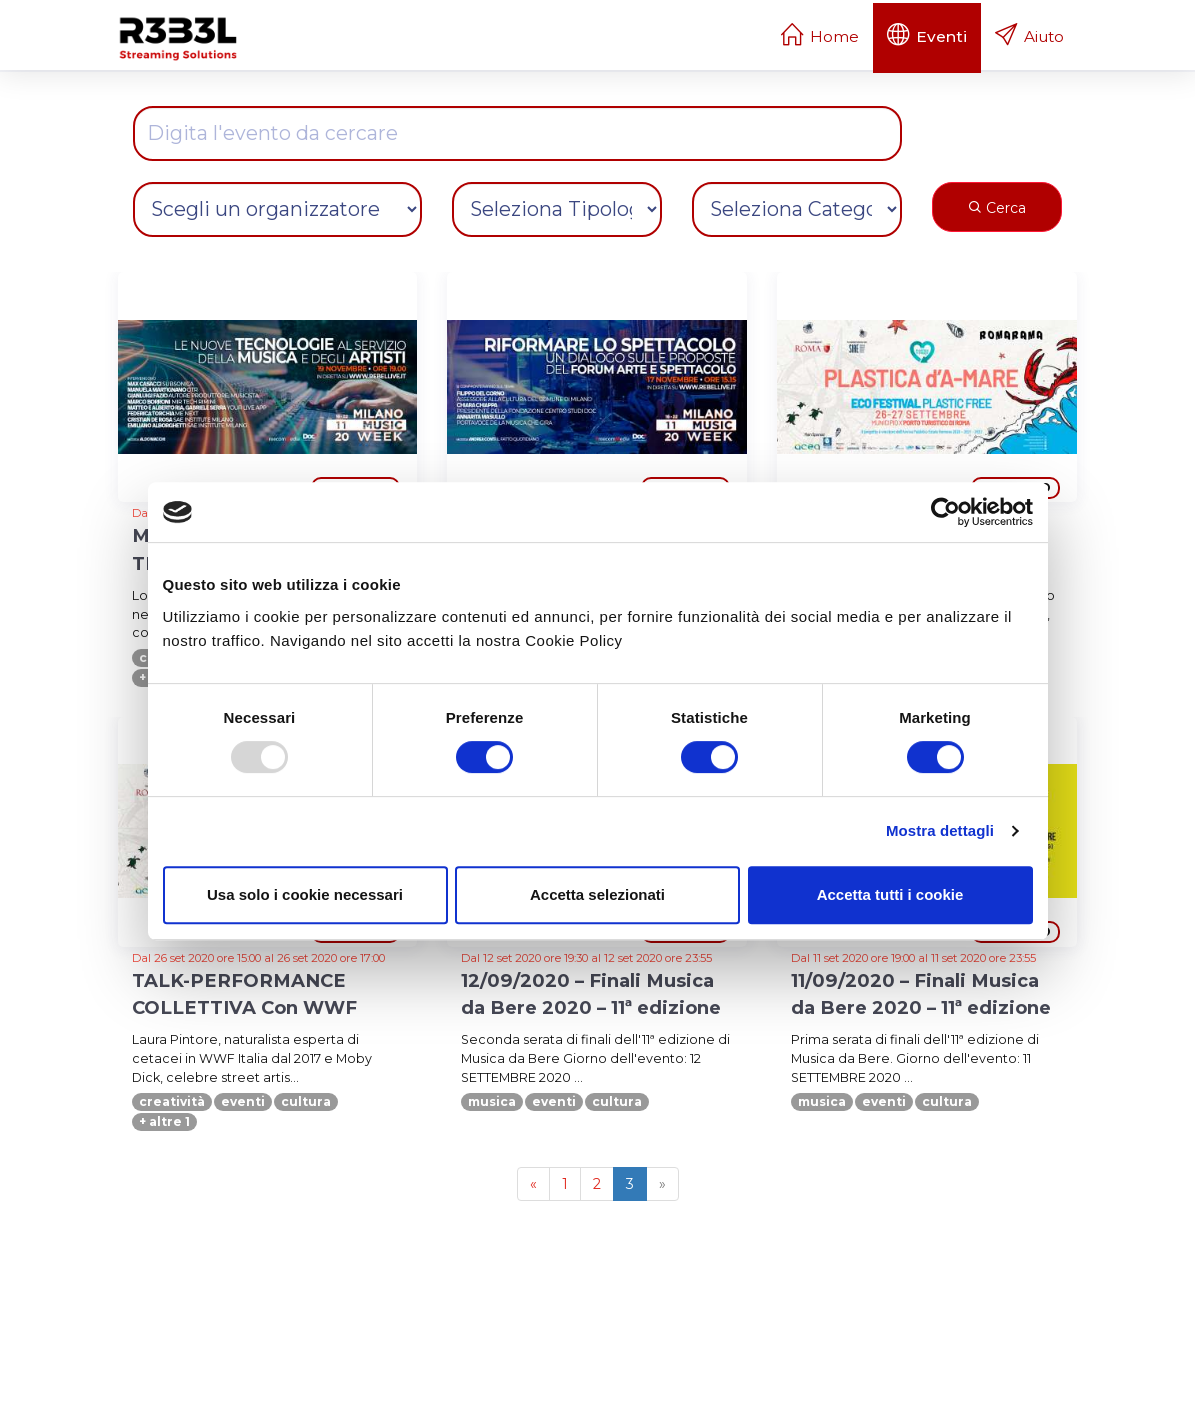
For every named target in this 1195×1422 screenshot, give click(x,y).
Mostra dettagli (940, 830)
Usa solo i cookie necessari (305, 894)
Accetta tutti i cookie (890, 894)
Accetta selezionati (597, 894)
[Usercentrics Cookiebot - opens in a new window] (945, 512)
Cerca (997, 208)
